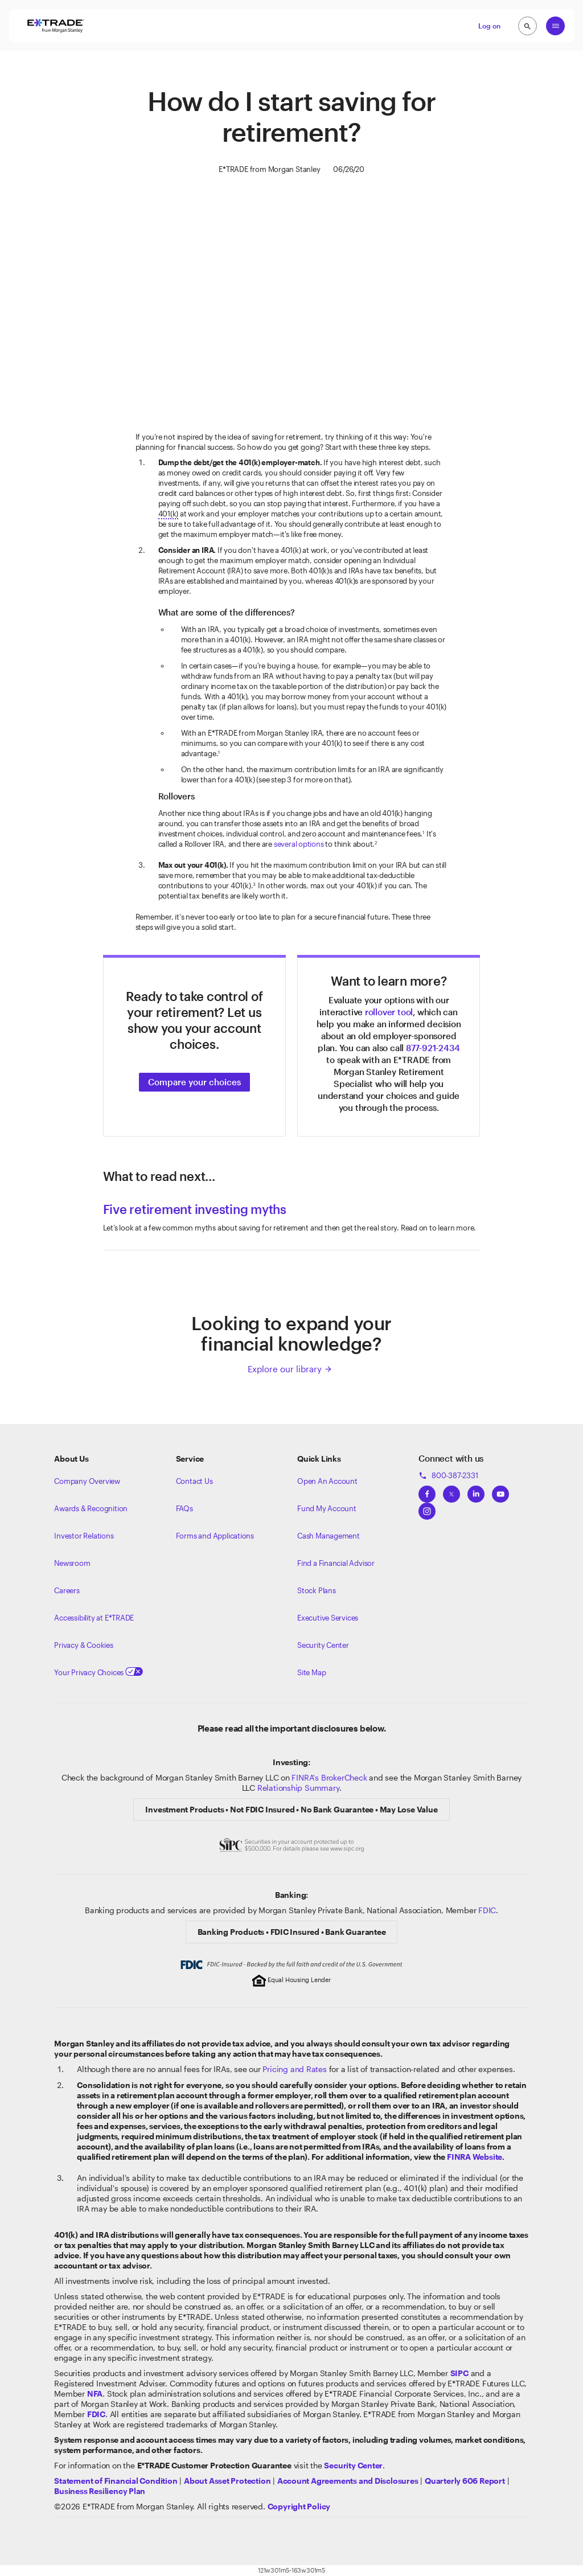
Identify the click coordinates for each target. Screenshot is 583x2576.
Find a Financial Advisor (336, 1563)
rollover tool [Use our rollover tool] (389, 1012)
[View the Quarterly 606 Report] (465, 2480)
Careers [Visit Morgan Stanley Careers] (67, 1590)
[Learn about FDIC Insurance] (96, 2414)
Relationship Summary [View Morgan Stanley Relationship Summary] (298, 1787)
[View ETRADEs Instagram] (427, 1507)
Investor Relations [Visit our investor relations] (83, 1535)
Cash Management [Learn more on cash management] (328, 1535)
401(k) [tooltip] (168, 513)
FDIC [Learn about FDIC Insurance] (487, 1910)
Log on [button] (489, 26)
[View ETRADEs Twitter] (451, 1490)
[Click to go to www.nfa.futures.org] (94, 2393)
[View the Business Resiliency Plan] (99, 2491)
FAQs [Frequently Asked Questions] (184, 1508)
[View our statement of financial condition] (115, 2480)
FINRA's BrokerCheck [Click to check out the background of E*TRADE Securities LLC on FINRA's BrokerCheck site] (329, 1777)
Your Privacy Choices (98, 1672)
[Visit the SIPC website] (459, 2373)
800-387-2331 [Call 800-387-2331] (448, 1475)
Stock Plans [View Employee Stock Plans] (316, 1590)
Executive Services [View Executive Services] (327, 1617)
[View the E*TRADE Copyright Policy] (299, 2506)
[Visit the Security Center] (353, 2465)
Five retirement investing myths (194, 1208)
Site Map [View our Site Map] (311, 1672)
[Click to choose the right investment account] (194, 1081)
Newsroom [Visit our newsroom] (72, 1563)
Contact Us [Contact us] (194, 1481)
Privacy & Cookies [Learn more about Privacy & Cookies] (83, 1645)
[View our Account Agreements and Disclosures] (347, 2480)
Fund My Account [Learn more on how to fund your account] (326, 1508)
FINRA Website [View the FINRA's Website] (474, 2156)
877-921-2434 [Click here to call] (432, 1048)
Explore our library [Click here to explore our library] (290, 1369)
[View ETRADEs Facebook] (427, 1490)
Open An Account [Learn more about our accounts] (327, 1481)
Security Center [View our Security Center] (323, 1645)
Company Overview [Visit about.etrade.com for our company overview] (87, 1481)
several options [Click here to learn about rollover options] (299, 843)
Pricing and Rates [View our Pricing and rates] (294, 2069)
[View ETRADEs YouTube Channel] (500, 1490)
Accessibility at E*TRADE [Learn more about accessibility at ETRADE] (94, 1617)
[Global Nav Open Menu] (555, 26)
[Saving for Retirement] (292, 302)
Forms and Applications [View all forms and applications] (215, 1535)
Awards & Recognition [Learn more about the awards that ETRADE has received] (91, 1508)
